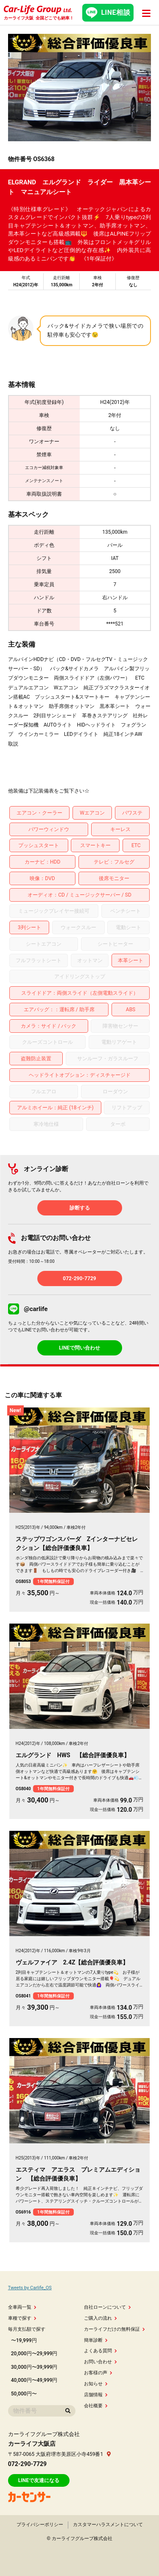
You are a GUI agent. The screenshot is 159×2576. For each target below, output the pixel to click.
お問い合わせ (100, 2362)
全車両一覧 (22, 2307)
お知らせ (96, 2384)
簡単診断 (96, 2340)
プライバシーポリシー (40, 2524)
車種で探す (22, 2318)
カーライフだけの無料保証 (114, 2329)
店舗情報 (96, 2395)
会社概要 (96, 2406)
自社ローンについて (107, 2307)
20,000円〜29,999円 (34, 2354)
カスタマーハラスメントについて (108, 2524)
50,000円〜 (24, 2394)
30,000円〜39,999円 (34, 2367)
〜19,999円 (24, 2340)
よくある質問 (100, 2351)
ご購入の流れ (100, 2318)
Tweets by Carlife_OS (30, 2288)
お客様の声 (98, 2373)
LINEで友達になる (38, 2480)
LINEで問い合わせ (79, 1348)
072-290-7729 (79, 1278)
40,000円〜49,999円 (34, 2380)
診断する (80, 1208)
